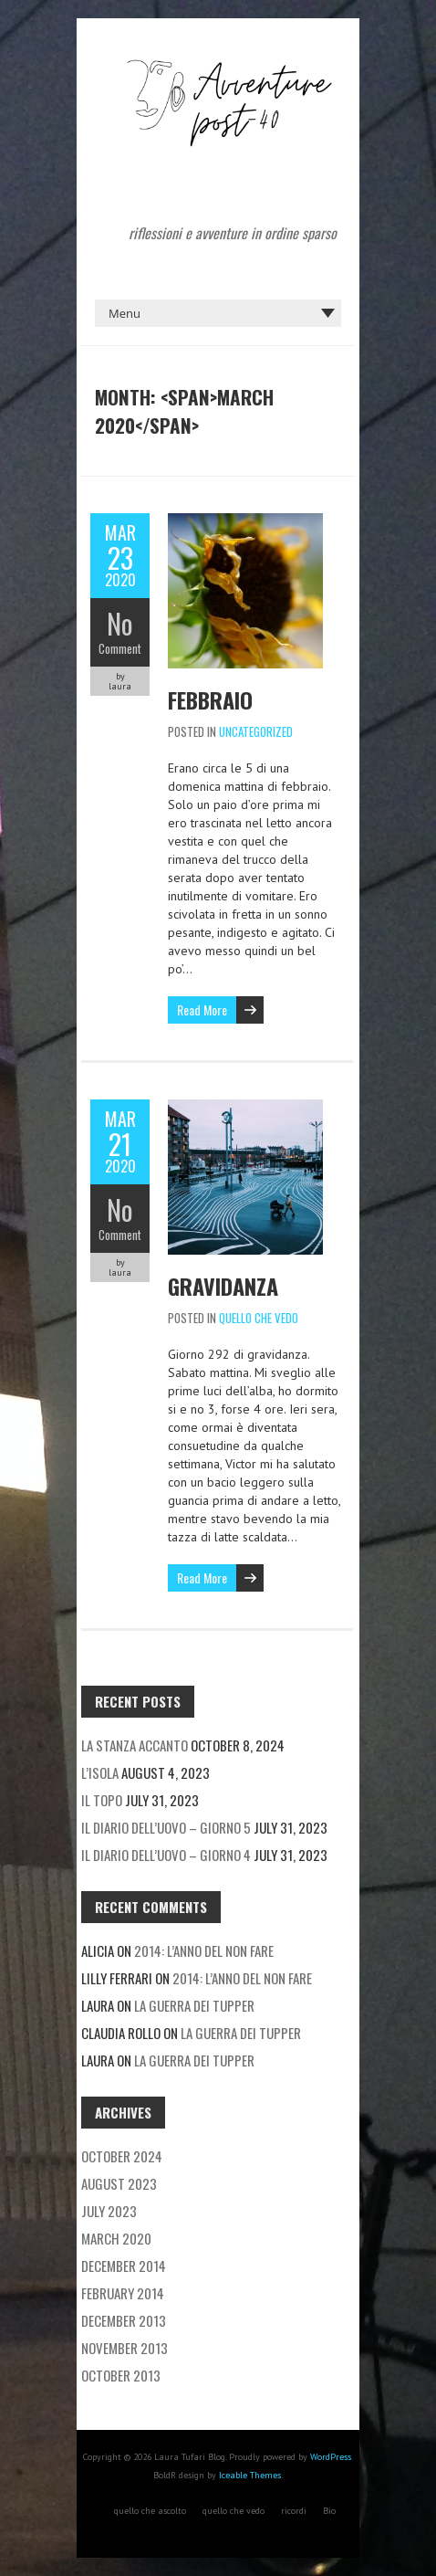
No (120, 623)
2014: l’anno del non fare (204, 1950)
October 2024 (121, 2156)
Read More (202, 1009)
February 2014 (122, 2293)
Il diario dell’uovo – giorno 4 (166, 1855)
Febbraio (210, 699)
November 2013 (124, 2348)
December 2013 (123, 2320)
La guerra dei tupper (194, 2005)
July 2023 (109, 2211)
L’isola (100, 1772)
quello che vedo (258, 1318)
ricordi (293, 2511)
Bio (329, 2511)
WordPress (330, 2457)
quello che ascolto (150, 2511)
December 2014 (123, 2265)
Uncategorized (256, 731)
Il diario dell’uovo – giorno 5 (166, 1827)
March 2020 (116, 2238)
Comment (120, 648)
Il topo (101, 1800)
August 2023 (119, 2183)
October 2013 (121, 2375)
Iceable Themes (250, 2475)
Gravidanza (223, 1285)
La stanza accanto (134, 1745)
